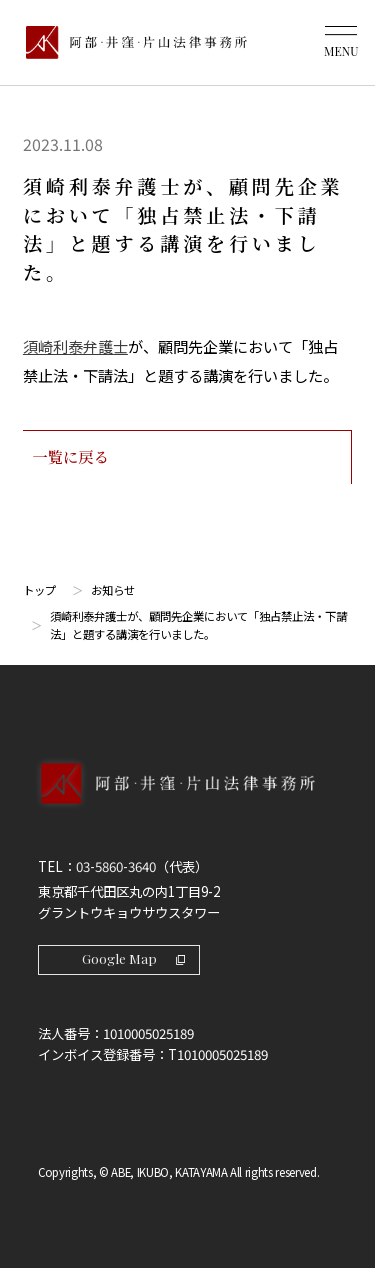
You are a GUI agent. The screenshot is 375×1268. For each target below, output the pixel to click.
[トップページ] (131, 42)
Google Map (133, 958)
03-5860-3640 (116, 866)
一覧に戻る (186, 456)
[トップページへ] (187, 803)
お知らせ (113, 590)
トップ (39, 590)
